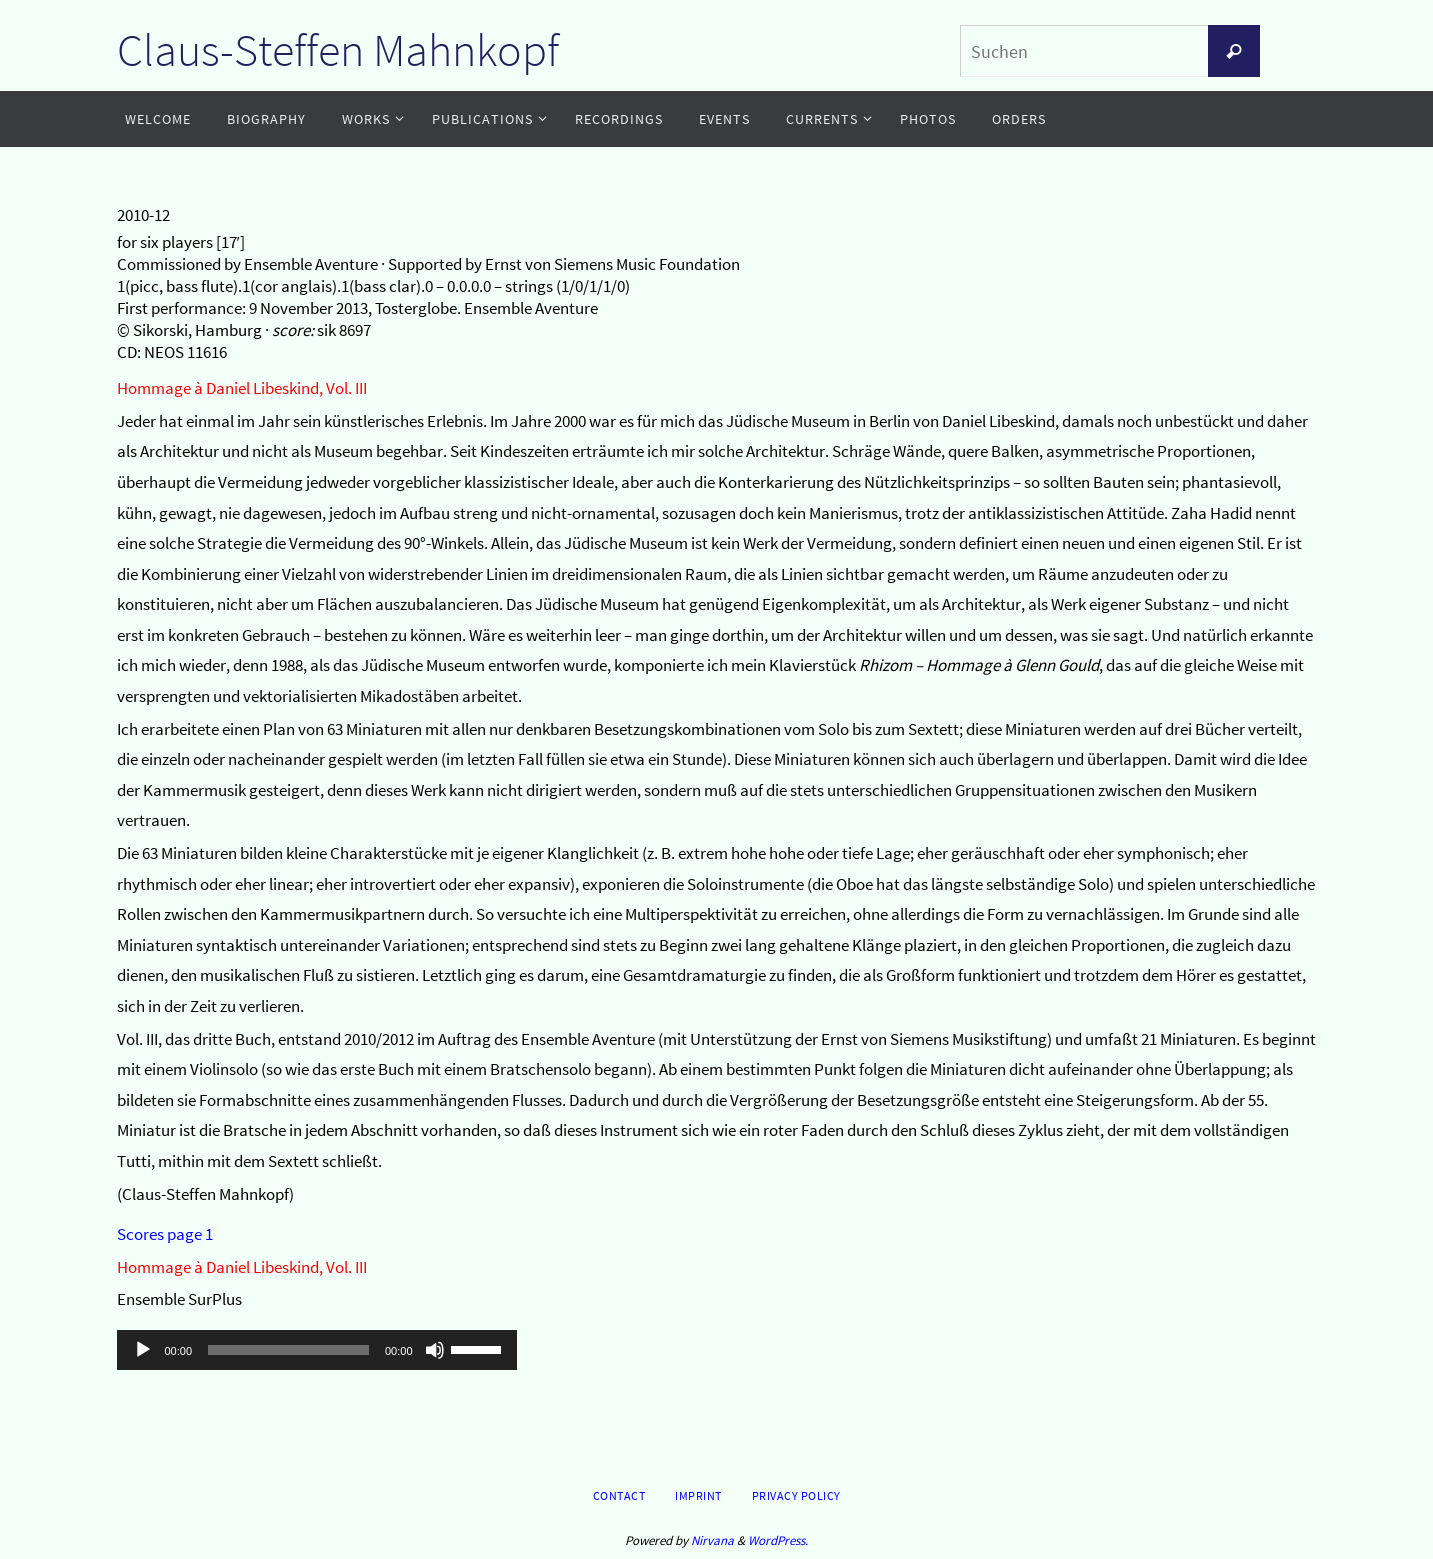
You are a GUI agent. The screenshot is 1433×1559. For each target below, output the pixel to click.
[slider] (288, 1350)
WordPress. (778, 1540)
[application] (317, 1350)
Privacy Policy (796, 1495)
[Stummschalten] (435, 1350)
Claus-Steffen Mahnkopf (338, 50)
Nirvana (712, 1540)
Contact (619, 1495)
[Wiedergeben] (143, 1350)
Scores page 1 (165, 1234)
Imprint (698, 1495)
